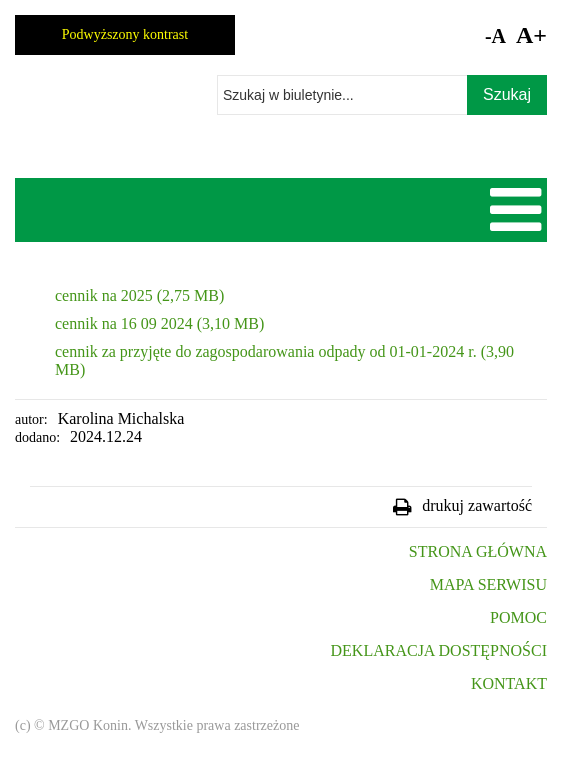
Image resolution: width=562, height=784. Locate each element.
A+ (531, 35)
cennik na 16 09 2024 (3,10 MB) (159, 323)
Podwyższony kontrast (125, 34)
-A (495, 36)
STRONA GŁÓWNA (478, 551)
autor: (31, 419)
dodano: (37, 437)
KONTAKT (509, 683)
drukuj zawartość (477, 505)
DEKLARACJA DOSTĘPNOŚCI (439, 650)
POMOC (518, 617)
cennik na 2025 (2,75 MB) (139, 295)
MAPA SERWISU (488, 584)
